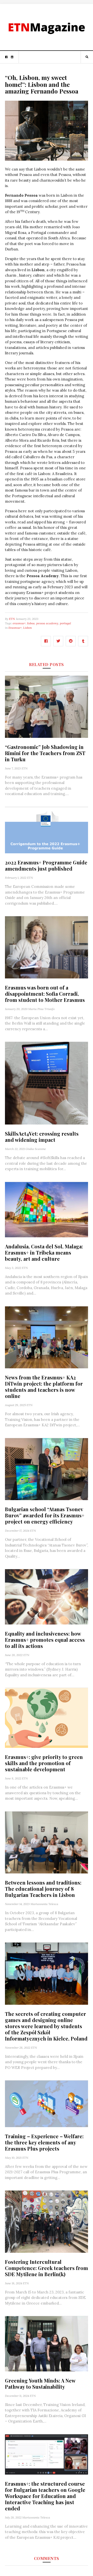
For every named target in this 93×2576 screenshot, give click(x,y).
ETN (12, 619)
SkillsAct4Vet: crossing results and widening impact (42, 1136)
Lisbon (27, 628)
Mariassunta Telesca (44, 1904)
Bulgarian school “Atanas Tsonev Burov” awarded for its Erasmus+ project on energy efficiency (44, 1515)
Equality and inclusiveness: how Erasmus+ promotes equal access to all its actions (45, 1639)
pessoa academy (47, 623)
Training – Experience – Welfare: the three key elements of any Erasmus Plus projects (44, 2142)
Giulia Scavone (36, 1149)
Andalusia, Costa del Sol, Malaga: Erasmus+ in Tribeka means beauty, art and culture (44, 1252)
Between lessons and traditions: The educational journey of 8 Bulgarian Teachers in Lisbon (43, 1888)
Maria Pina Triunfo (41, 1009)
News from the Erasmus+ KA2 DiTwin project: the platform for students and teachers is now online (44, 1386)
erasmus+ (19, 623)
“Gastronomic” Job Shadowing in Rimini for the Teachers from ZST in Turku (45, 753)
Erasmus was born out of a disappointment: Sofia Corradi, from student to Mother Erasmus (45, 993)
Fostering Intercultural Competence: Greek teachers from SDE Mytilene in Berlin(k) (46, 2267)
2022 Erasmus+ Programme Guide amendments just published (46, 865)
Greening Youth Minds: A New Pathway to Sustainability (40, 2383)
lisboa (31, 623)
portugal (65, 623)
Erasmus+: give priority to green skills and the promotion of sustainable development (44, 1763)
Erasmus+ (15, 628)
